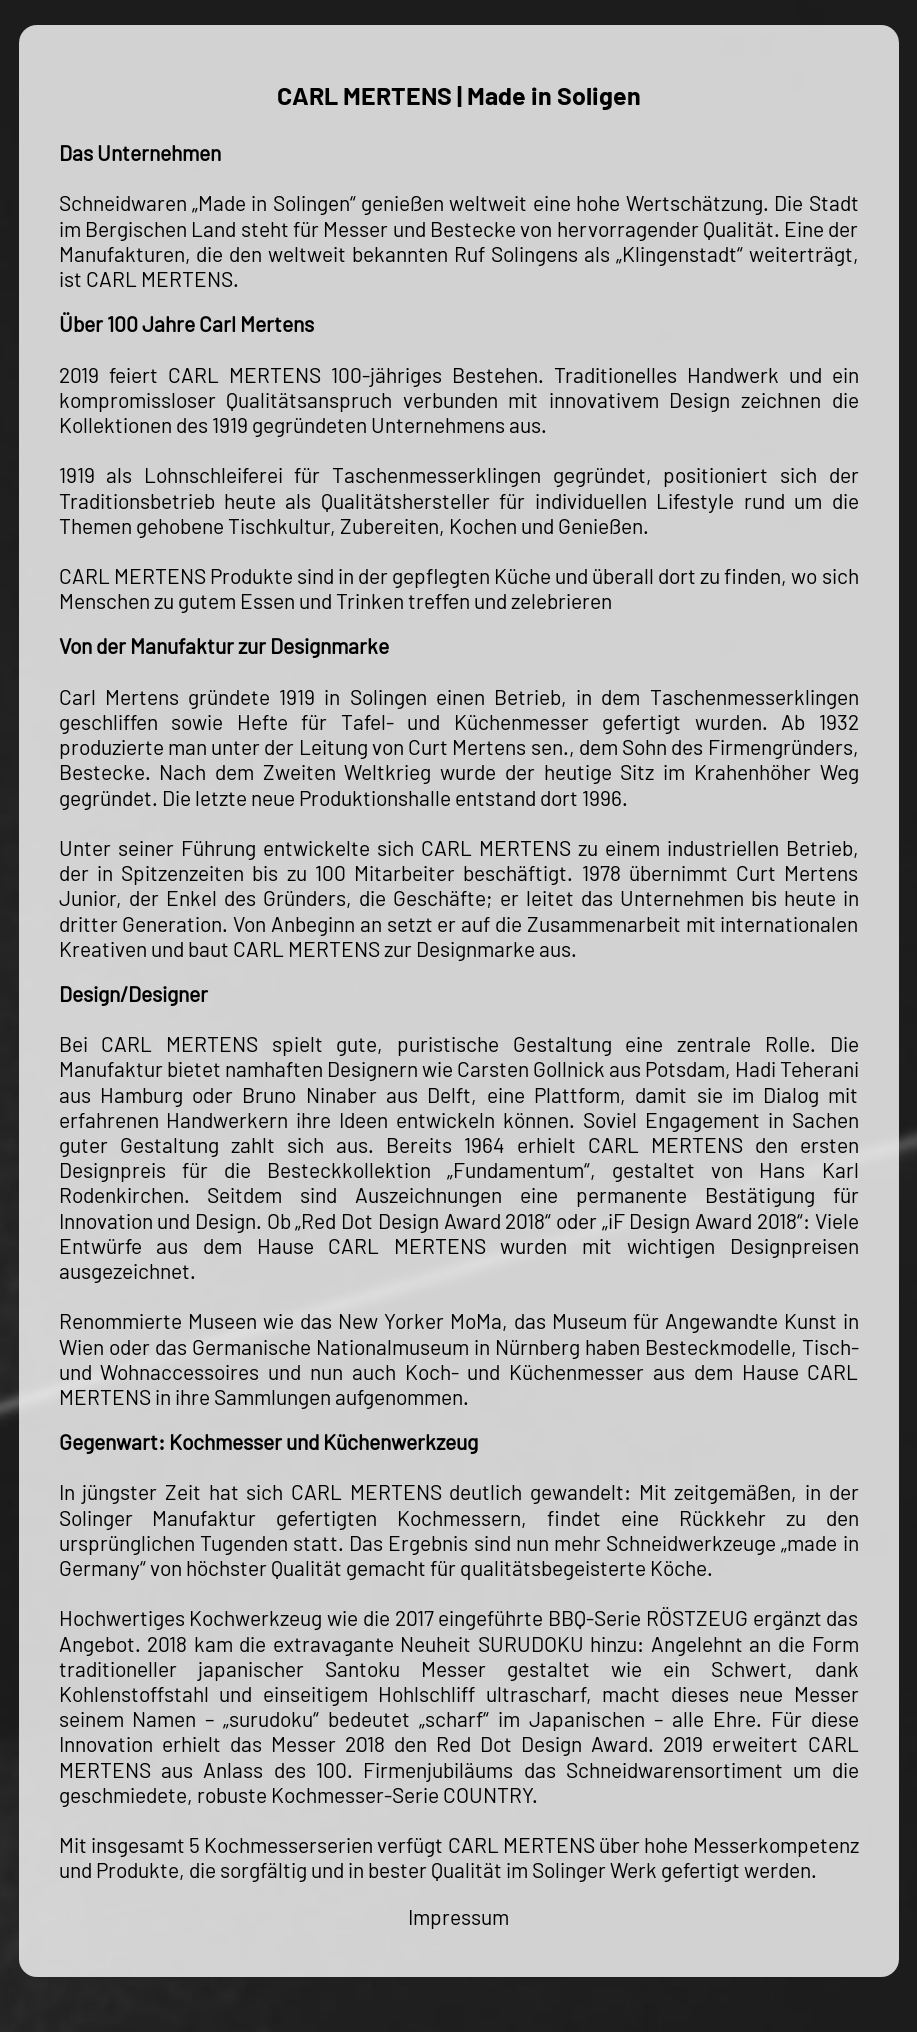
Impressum (458, 1916)
